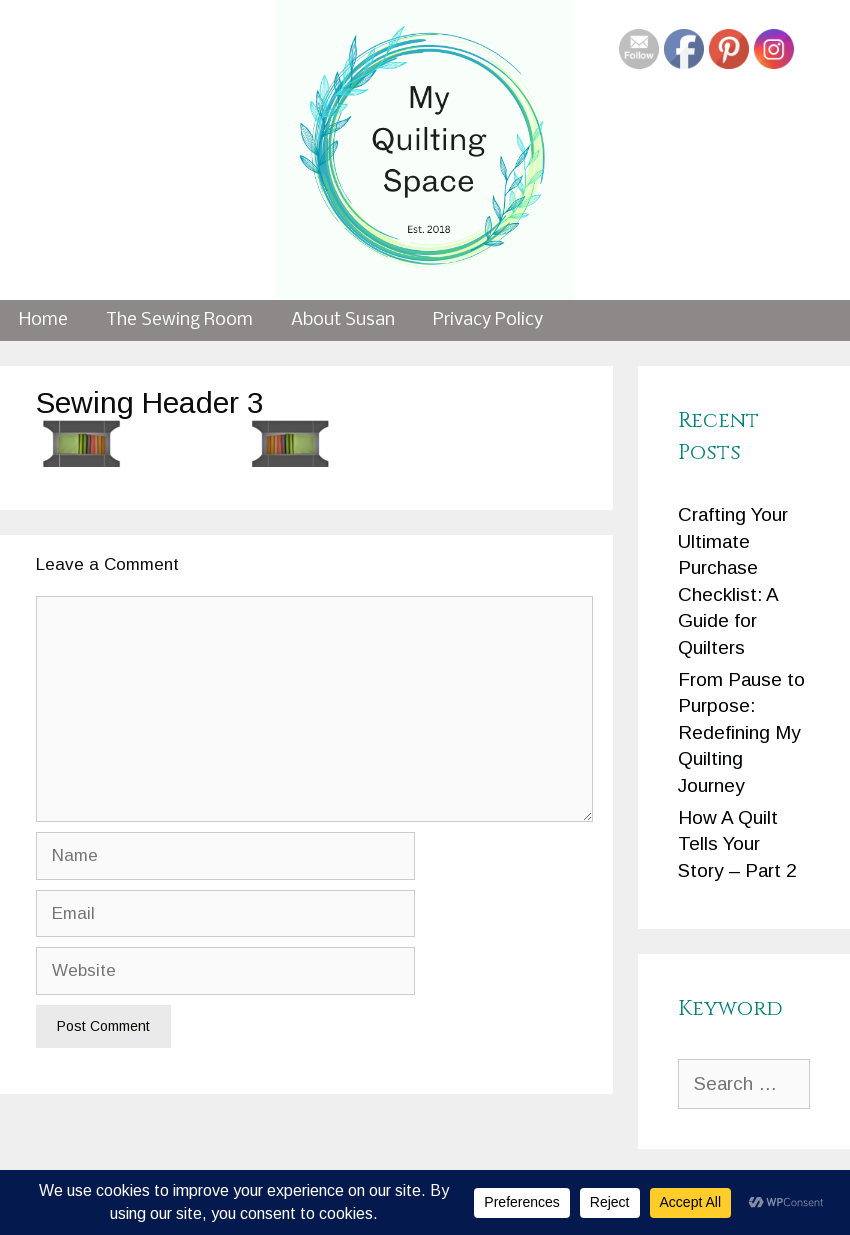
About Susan (343, 320)
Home (43, 320)
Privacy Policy (488, 320)
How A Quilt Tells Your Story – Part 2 (737, 844)
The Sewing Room (179, 320)
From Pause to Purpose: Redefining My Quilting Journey (741, 732)
